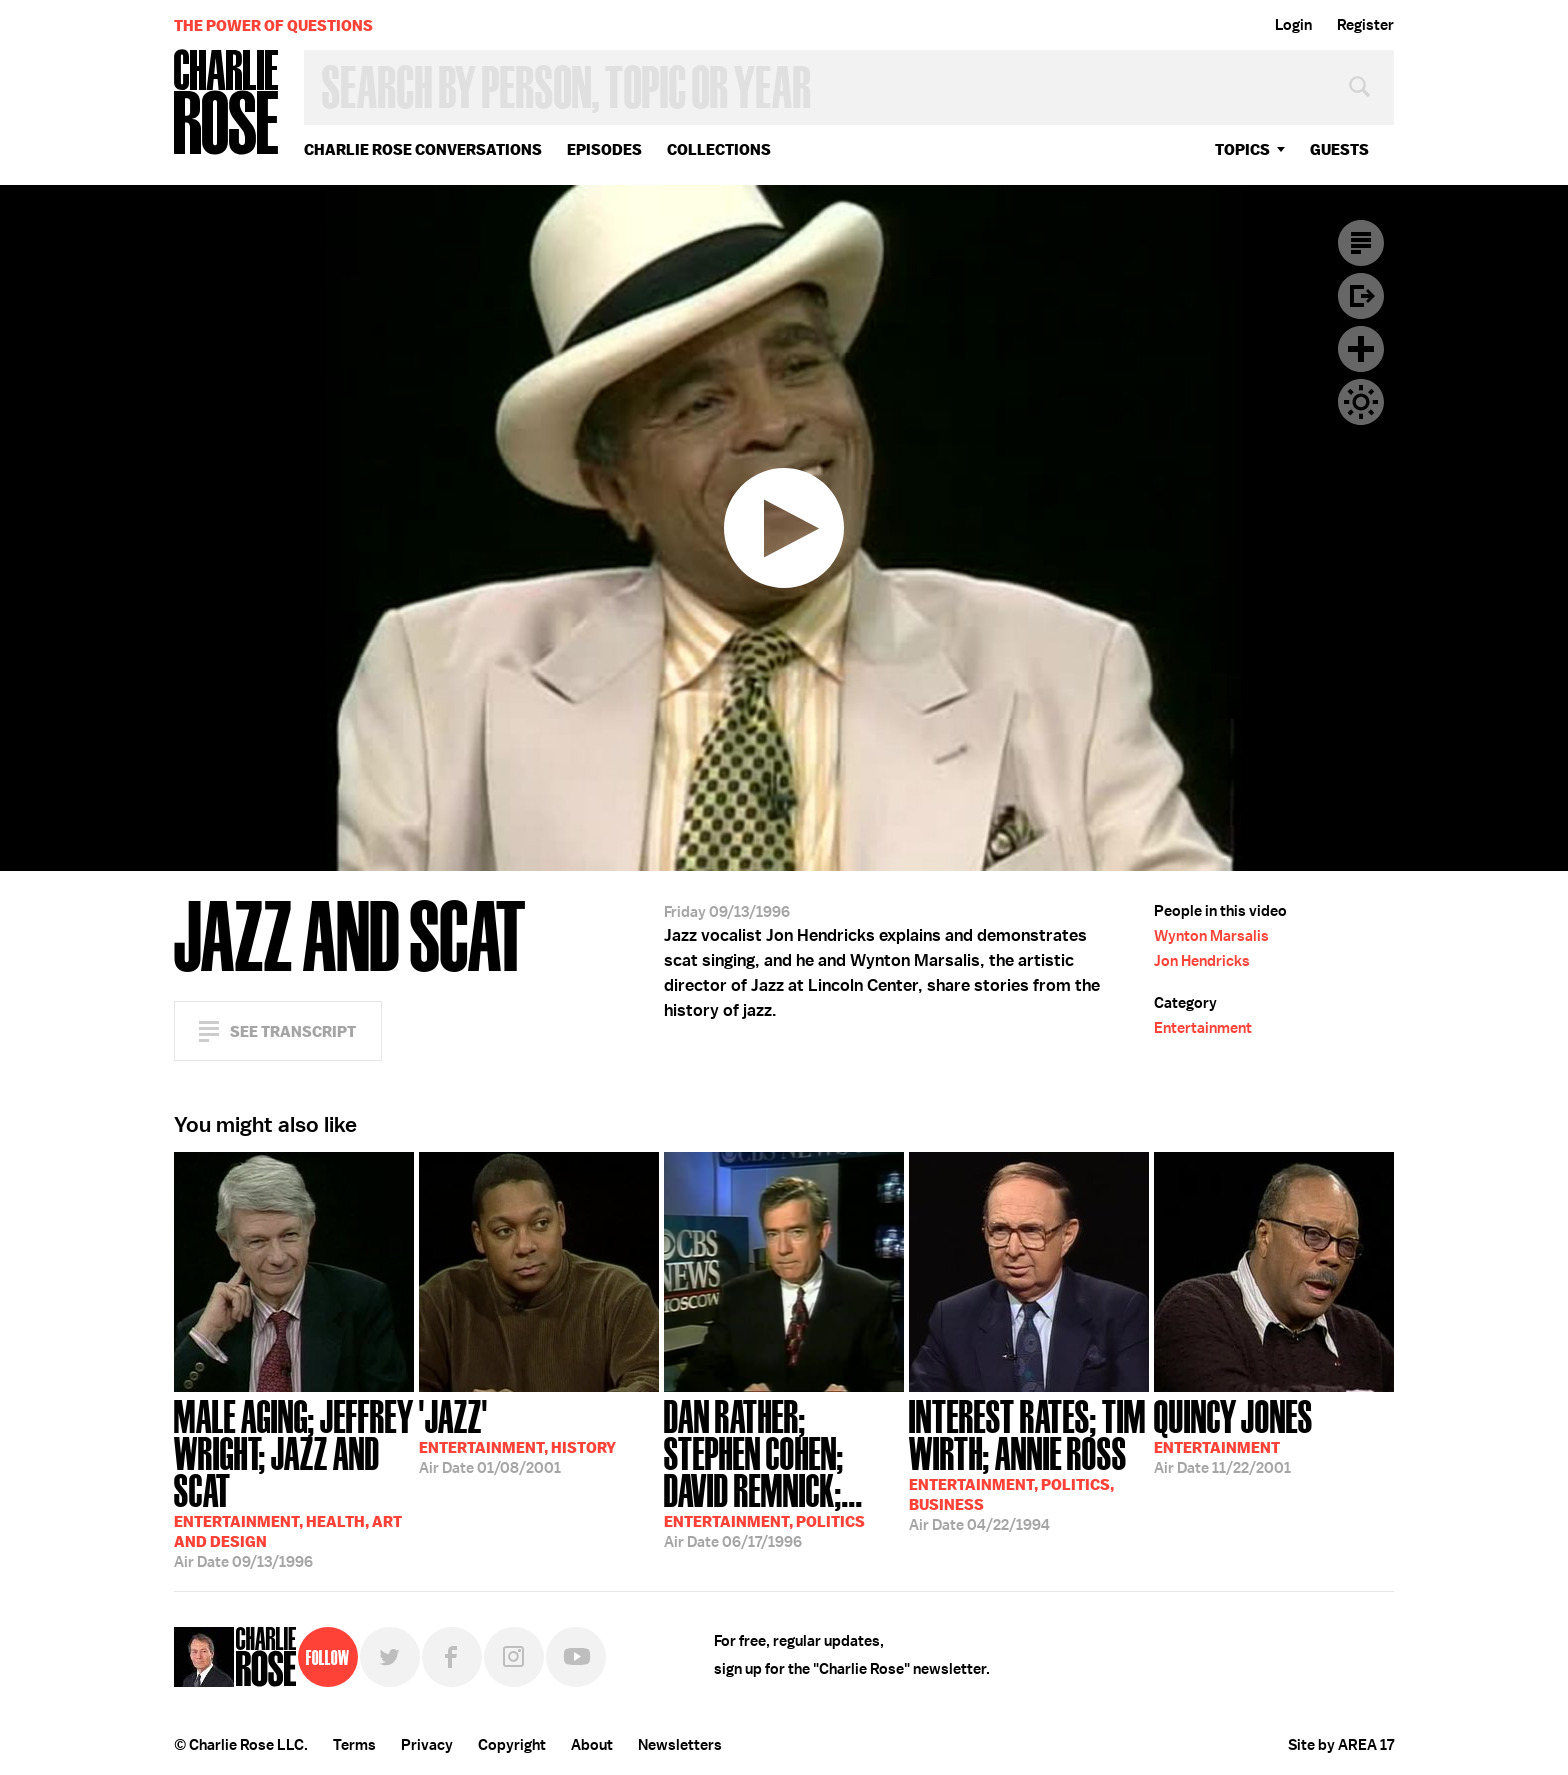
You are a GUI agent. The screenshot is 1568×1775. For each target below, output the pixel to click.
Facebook (452, 1657)
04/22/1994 (1029, 1463)
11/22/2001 (1233, 1435)
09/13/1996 (294, 1482)
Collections (719, 149)
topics (1242, 149)
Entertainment (1203, 1028)
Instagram (514, 1657)
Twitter (390, 1657)
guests (1339, 149)
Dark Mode (1361, 402)
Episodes (604, 149)
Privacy (427, 1745)
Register (1365, 25)
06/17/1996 (784, 1472)
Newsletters (680, 1745)
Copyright (512, 1745)
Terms (354, 1745)
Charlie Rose (227, 103)
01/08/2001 (517, 1435)
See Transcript (293, 1031)
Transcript (1361, 243)
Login (1293, 25)
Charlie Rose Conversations (423, 149)
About (592, 1745)
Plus (1361, 349)
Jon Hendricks (1202, 961)
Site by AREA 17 (1341, 1745)
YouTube (576, 1657)
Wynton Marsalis (1211, 936)
